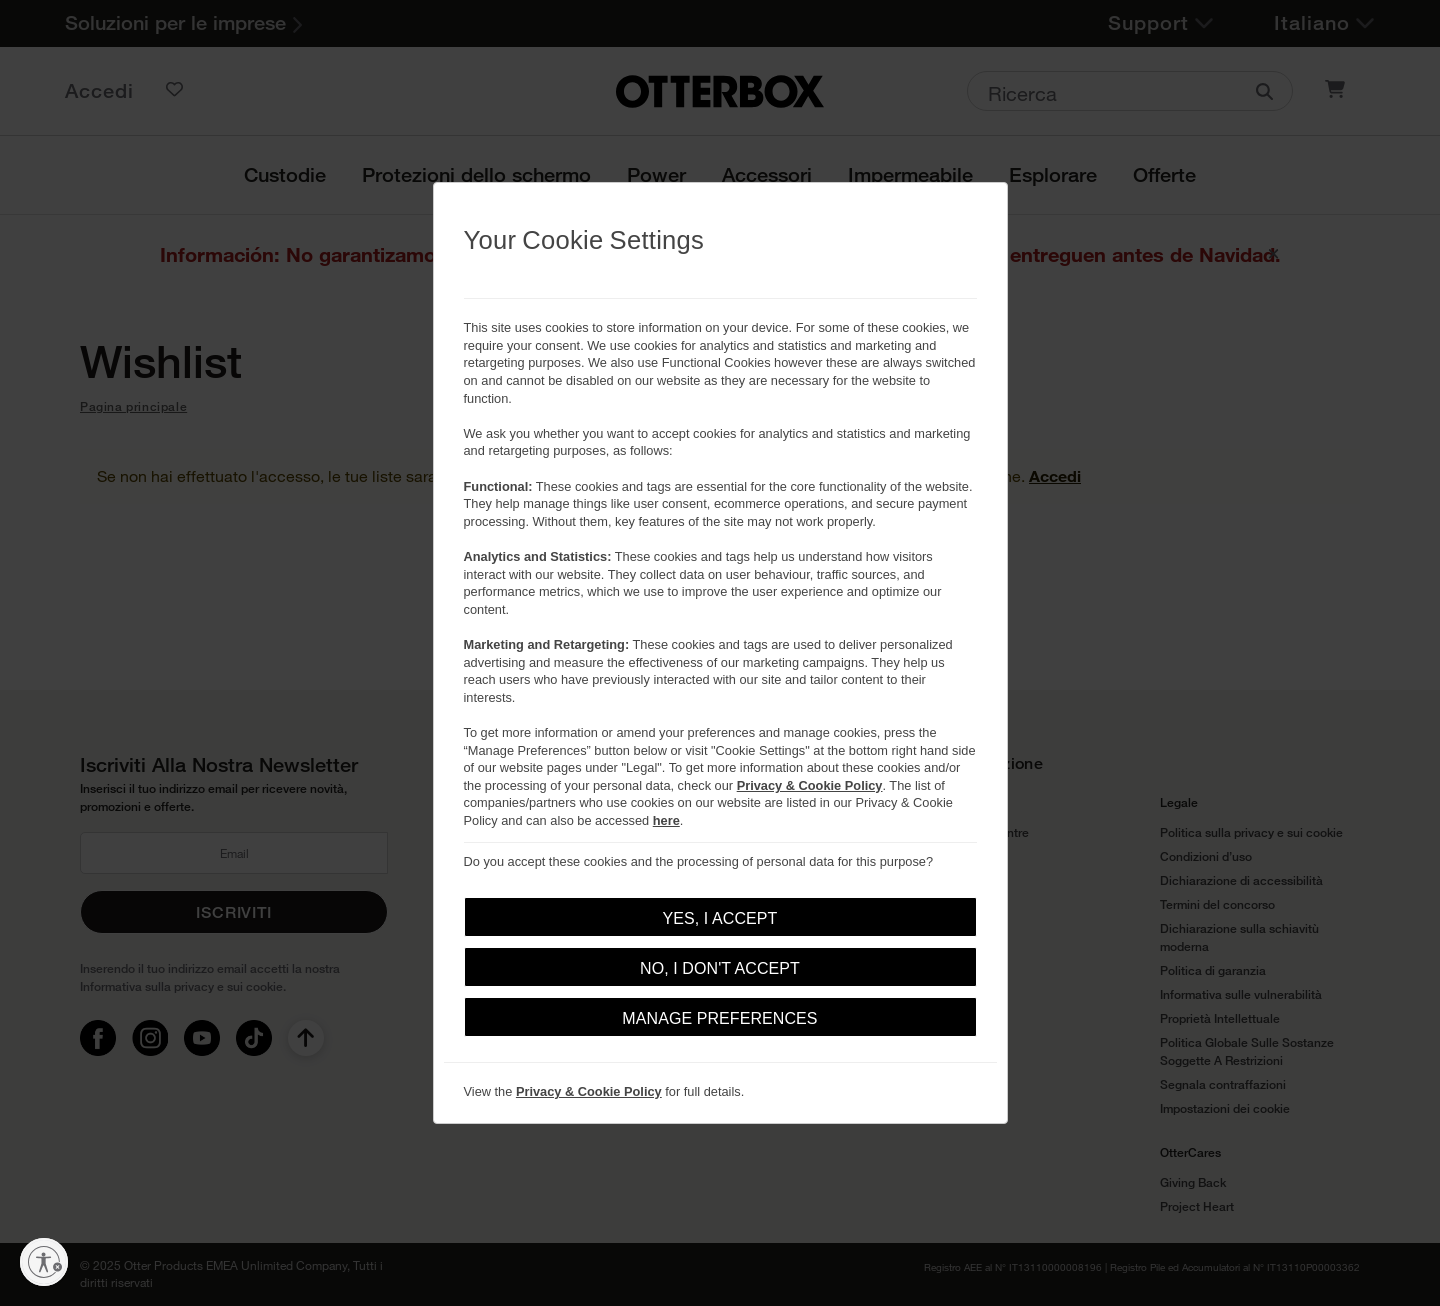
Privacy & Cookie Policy (810, 785)
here (666, 820)
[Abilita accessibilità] (44, 1262)
